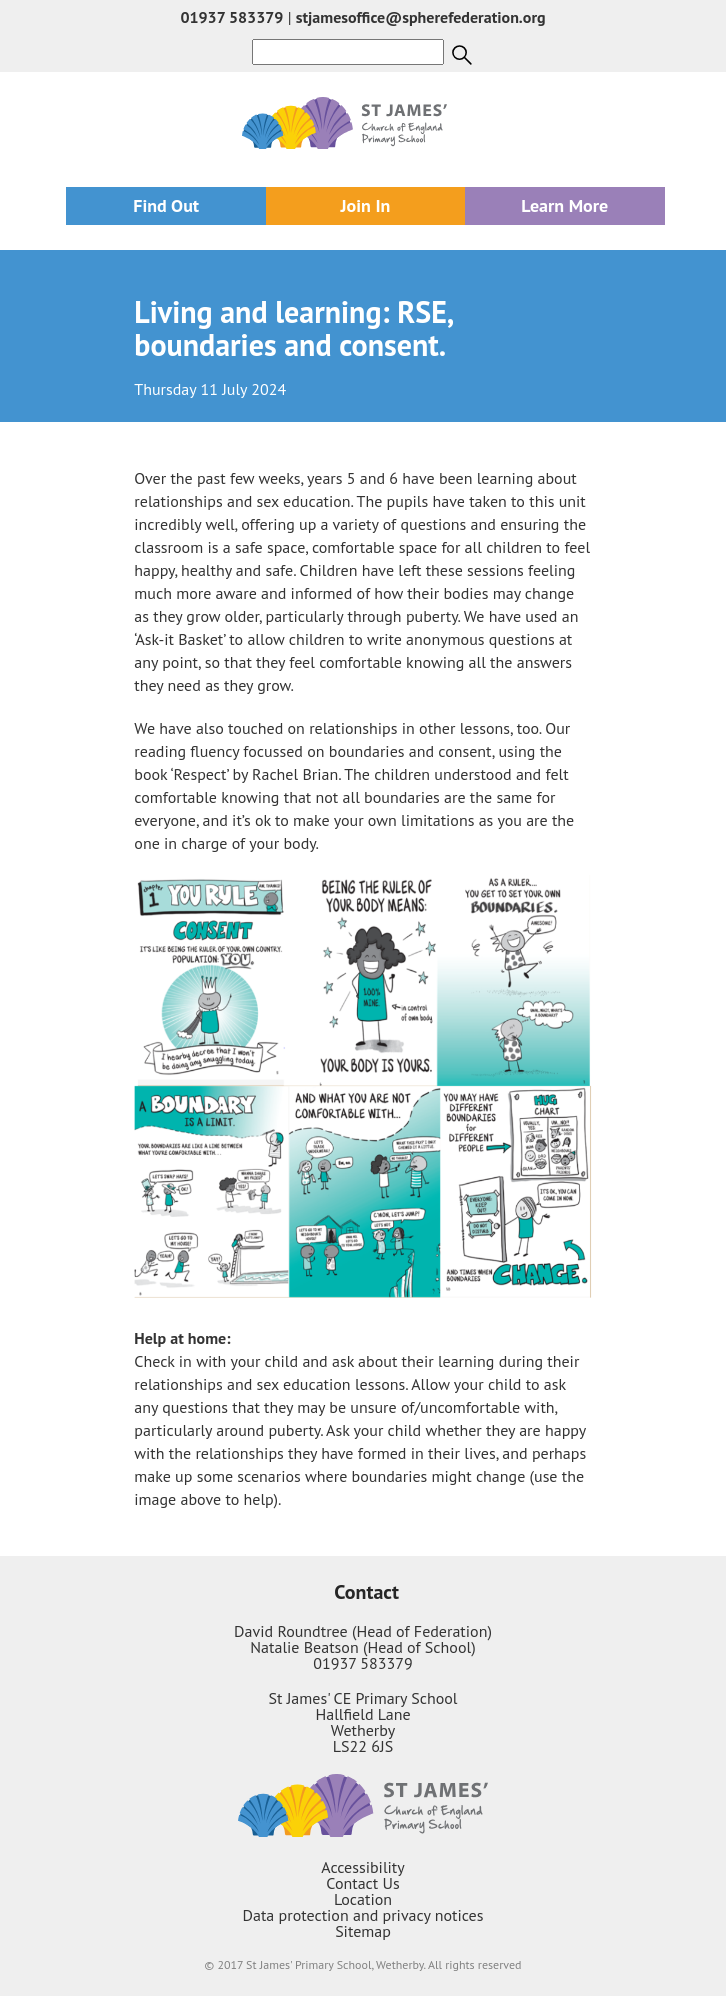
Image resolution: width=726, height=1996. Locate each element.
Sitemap (363, 1931)
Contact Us (362, 1883)
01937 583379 (231, 17)
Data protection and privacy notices (363, 1915)
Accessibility (363, 1867)
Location (363, 1899)
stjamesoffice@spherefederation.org (421, 17)
